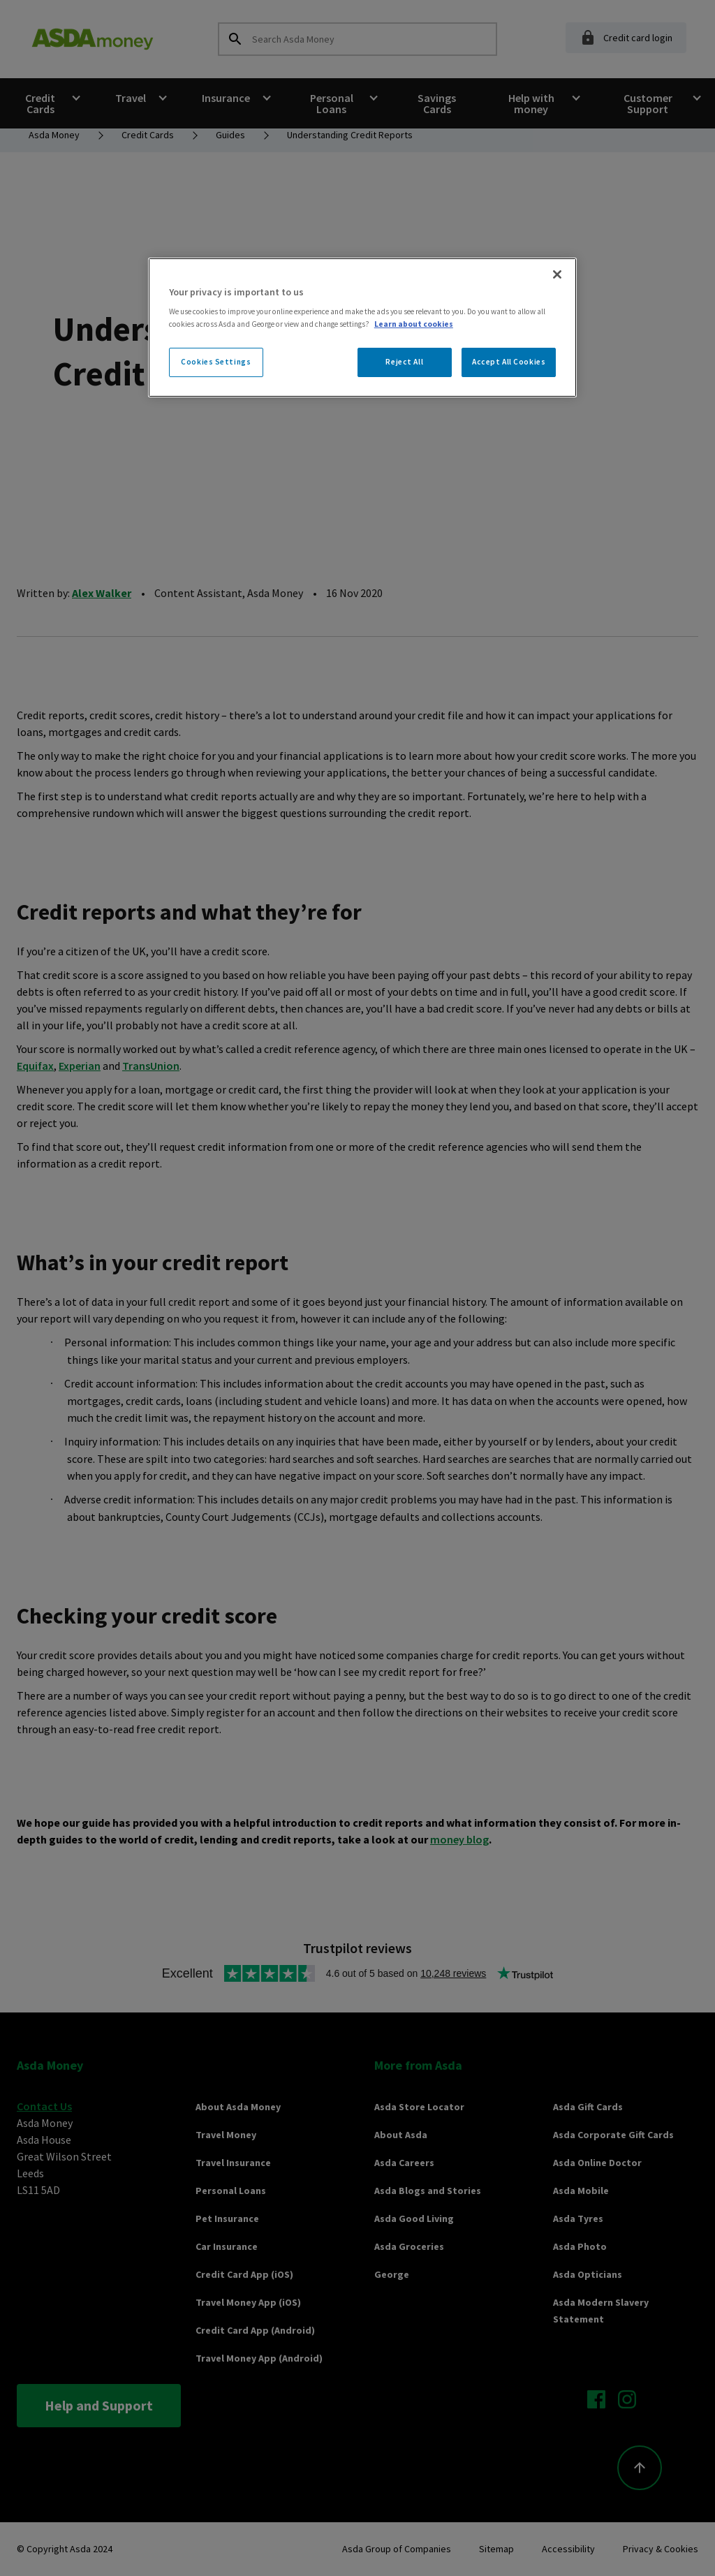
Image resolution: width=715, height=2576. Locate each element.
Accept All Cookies (508, 362)
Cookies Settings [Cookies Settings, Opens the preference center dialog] (216, 362)
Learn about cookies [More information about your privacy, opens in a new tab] (413, 324)
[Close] (557, 274)
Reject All (404, 362)
